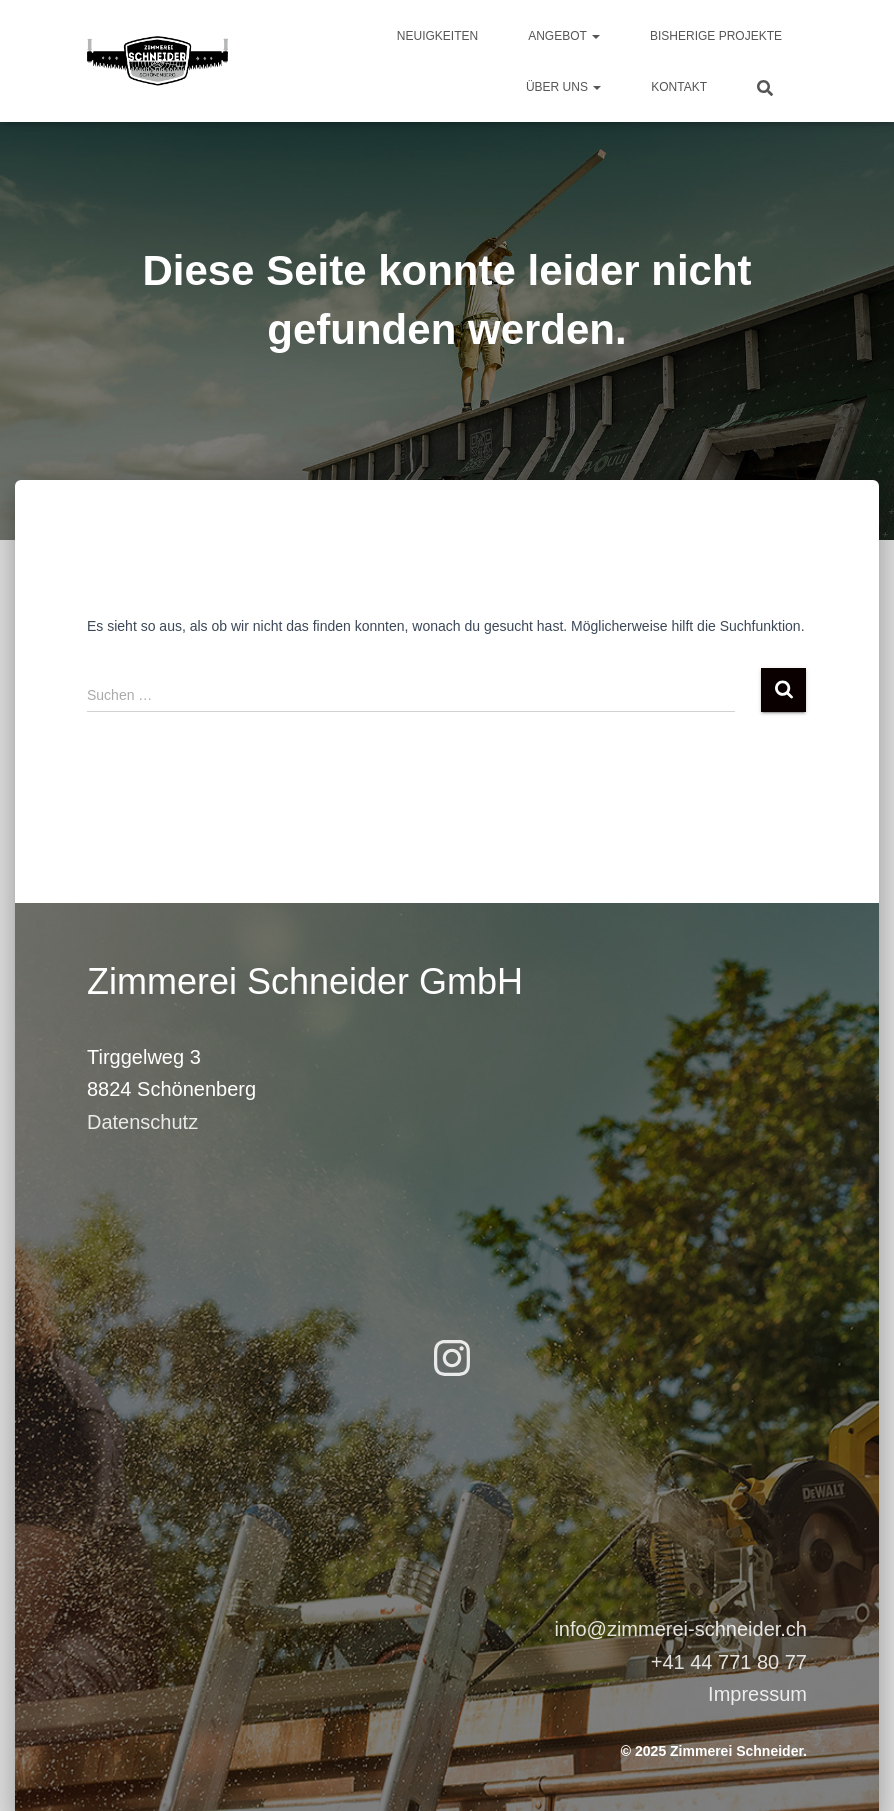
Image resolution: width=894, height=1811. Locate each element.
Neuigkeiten (437, 36)
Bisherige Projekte (716, 36)
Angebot (564, 36)
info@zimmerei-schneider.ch (680, 1629)
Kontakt (679, 87)
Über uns (563, 87)
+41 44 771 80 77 (729, 1662)
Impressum (757, 1694)
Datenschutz (142, 1122)
